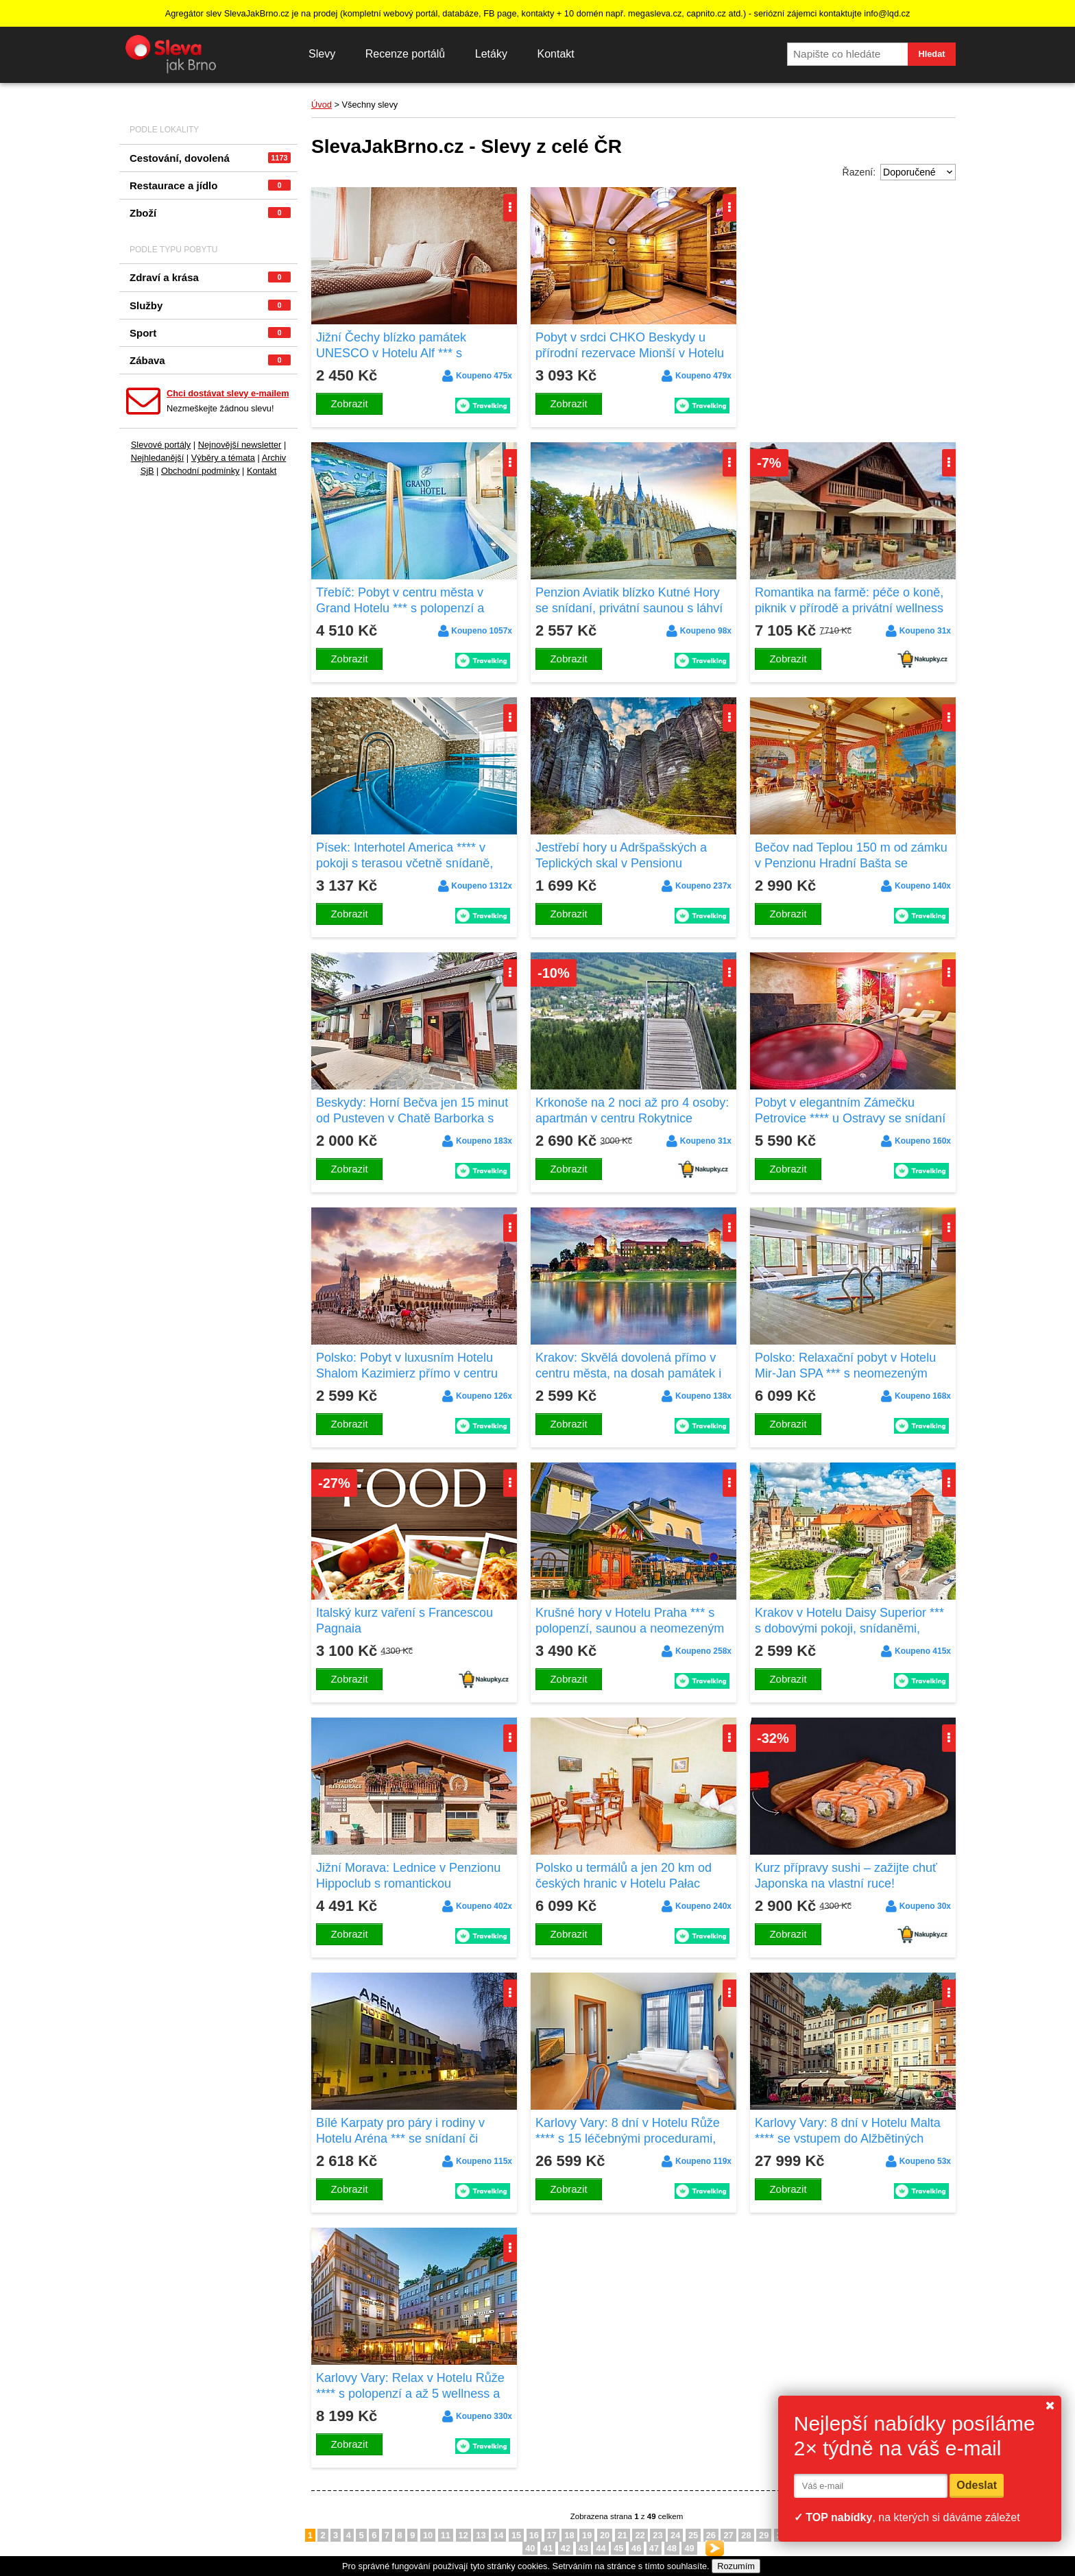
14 (498, 2535)
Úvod (321, 104)
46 (636, 2548)
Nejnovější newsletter (240, 445)
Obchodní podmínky (200, 471)
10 (428, 2535)
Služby (210, 305)
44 (600, 2548)
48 (672, 2548)
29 (764, 2535)
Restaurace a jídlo (210, 185)
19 (587, 2535)
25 (693, 2535)
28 (746, 2535)
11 (445, 2535)
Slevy (322, 54)
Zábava (210, 360)
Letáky (491, 54)
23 (657, 2535)
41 (548, 2548)
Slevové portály (161, 445)
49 (689, 2548)
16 (534, 2535)
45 (618, 2548)
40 (530, 2548)
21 (622, 2535)
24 (675, 2535)
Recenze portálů (405, 54)
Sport (210, 333)
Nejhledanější (157, 458)
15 (516, 2535)
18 (569, 2535)
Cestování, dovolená (210, 158)
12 (463, 2535)
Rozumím (736, 2566)
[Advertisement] (853, 273)
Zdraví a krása (210, 277)
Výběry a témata (223, 458)
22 (639, 2535)
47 (654, 2548)
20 (604, 2535)
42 (565, 2548)
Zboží (210, 213)
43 (583, 2548)
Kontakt (555, 54)
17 (552, 2535)
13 (480, 2535)
